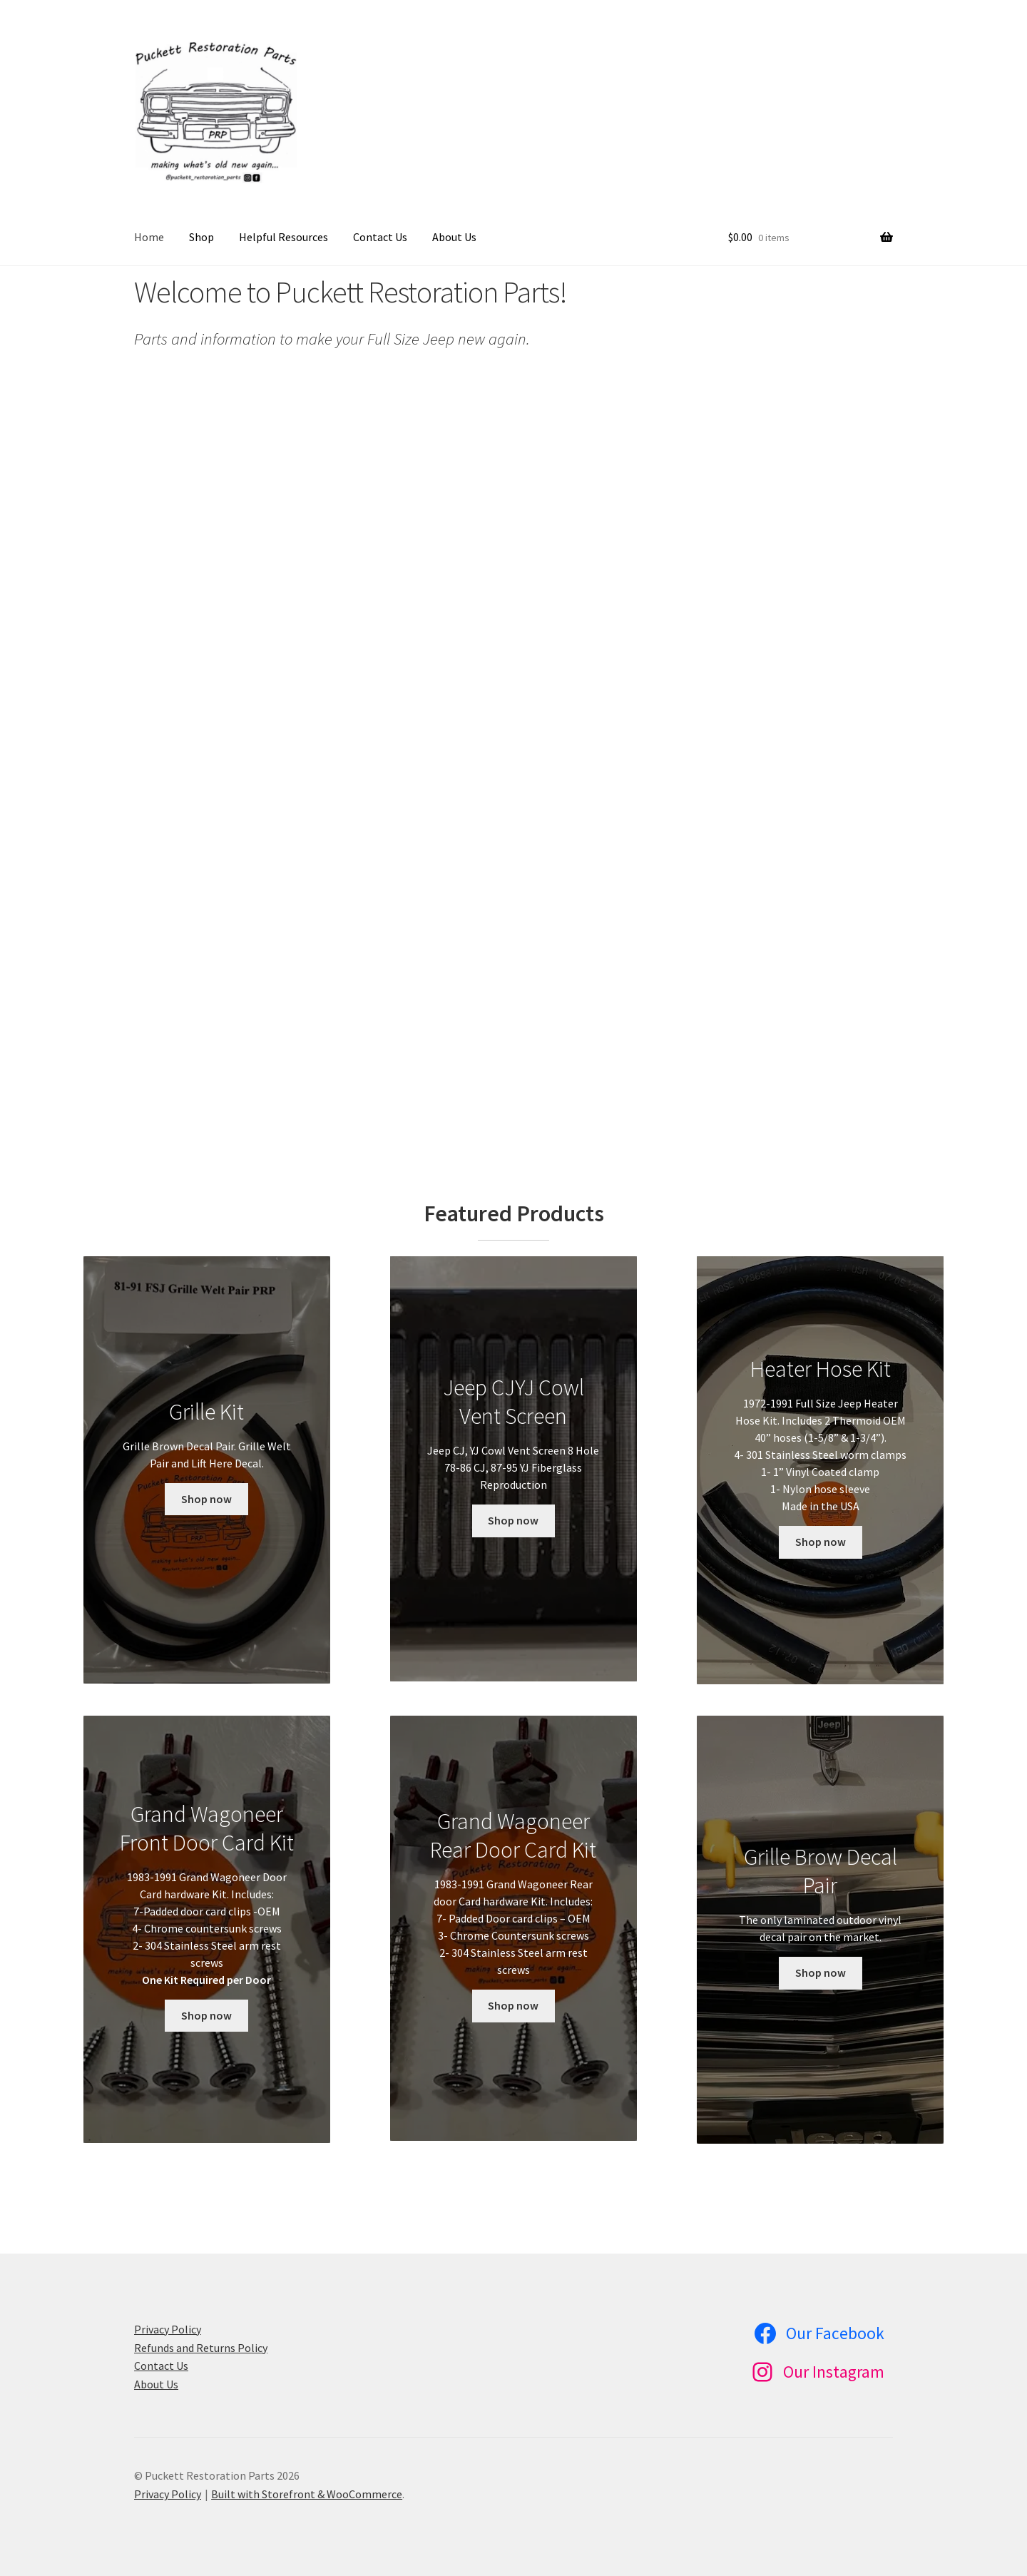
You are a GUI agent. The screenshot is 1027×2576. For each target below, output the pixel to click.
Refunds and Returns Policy (200, 2348)
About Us (454, 237)
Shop (201, 237)
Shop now (206, 1499)
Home (149, 237)
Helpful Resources (283, 237)
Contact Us (380, 237)
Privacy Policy (167, 2329)
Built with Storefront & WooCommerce (306, 2494)
